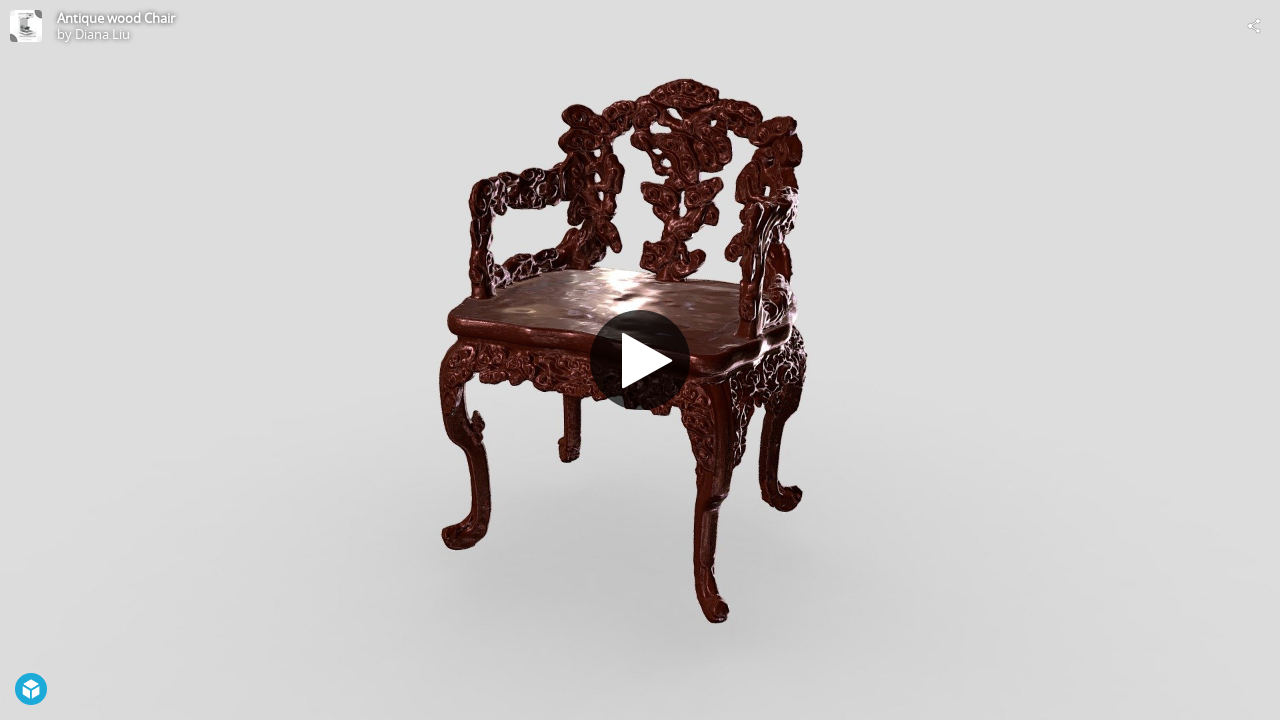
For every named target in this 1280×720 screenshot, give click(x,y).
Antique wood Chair (116, 18)
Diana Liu (102, 34)
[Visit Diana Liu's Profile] (26, 26)
